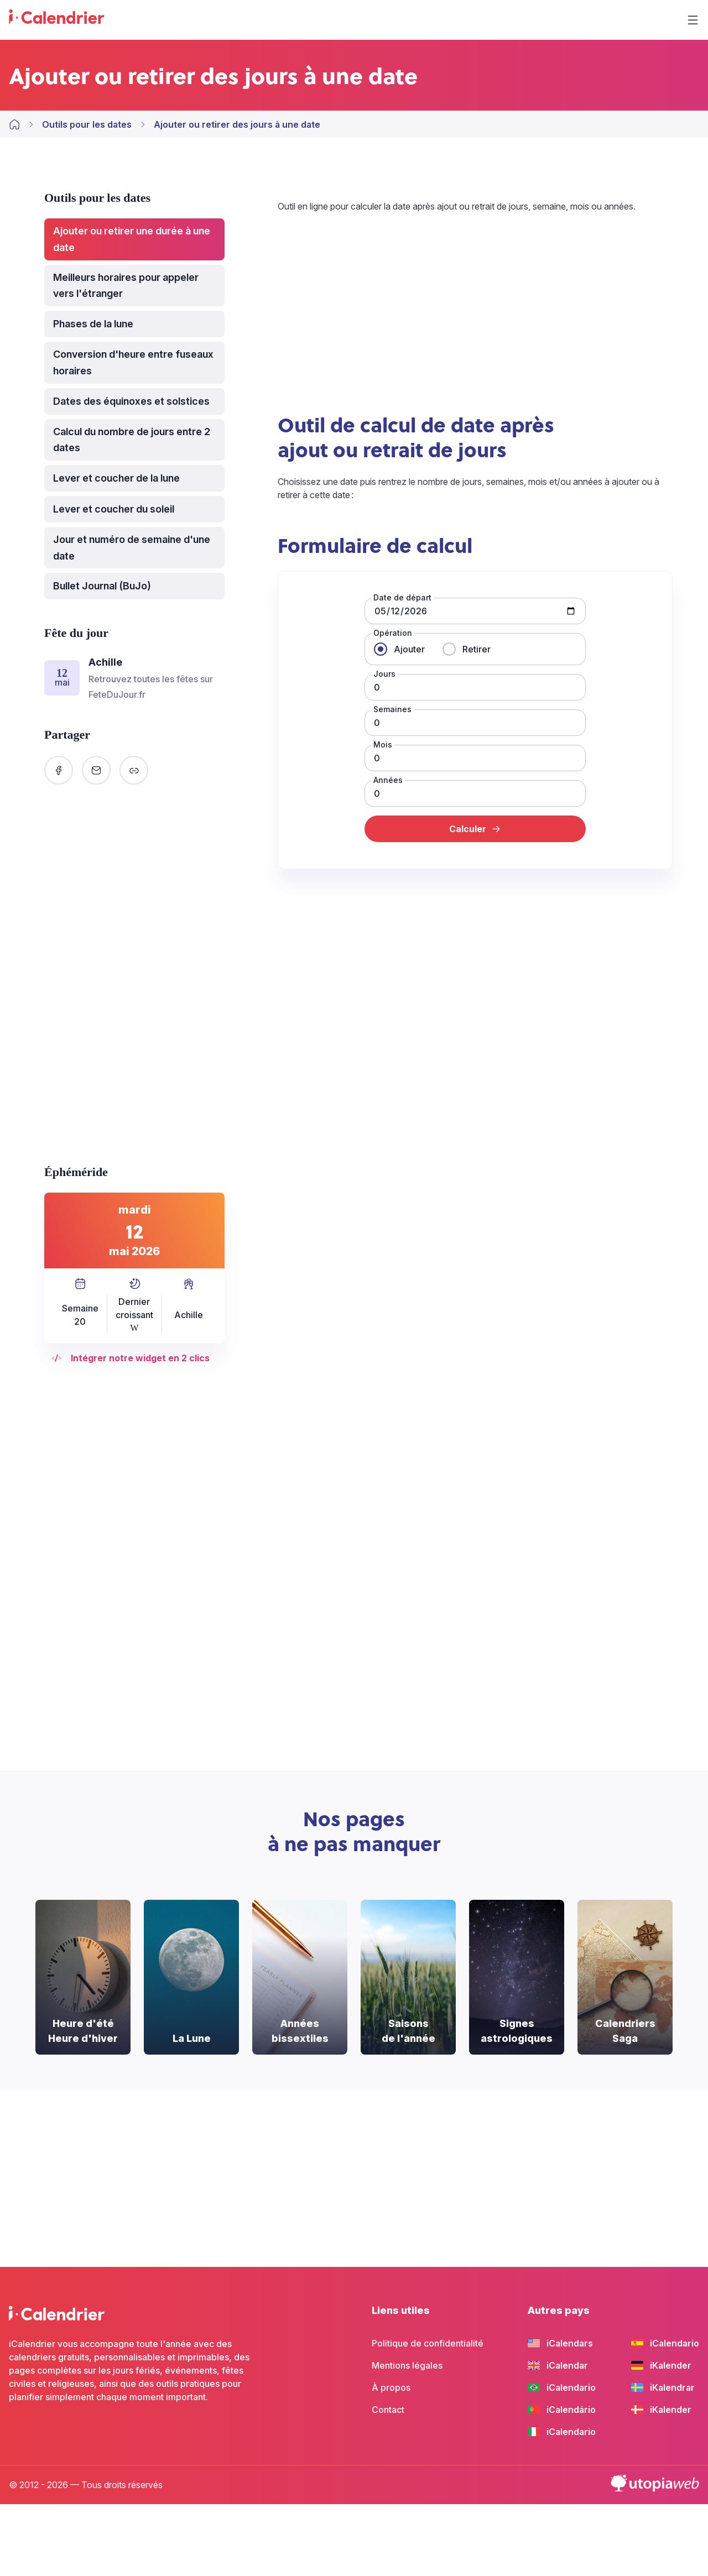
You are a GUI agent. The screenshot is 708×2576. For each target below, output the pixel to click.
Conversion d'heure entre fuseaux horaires (133, 362)
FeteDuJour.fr (116, 694)
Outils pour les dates (87, 124)
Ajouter (409, 649)
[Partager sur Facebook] (58, 770)
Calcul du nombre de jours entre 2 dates (131, 440)
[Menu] (692, 20)
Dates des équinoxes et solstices (131, 401)
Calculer (475, 828)
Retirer (476, 649)
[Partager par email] (96, 770)
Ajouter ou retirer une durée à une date (131, 239)
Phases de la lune (93, 324)
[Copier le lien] (133, 770)
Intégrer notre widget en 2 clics (135, 1357)
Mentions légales (407, 2365)
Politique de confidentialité (427, 2343)
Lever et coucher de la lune (116, 478)
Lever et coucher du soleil (113, 509)
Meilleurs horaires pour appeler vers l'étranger (126, 285)
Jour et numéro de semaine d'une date (131, 548)
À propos (391, 2387)
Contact (388, 2409)
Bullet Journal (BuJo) (102, 586)
